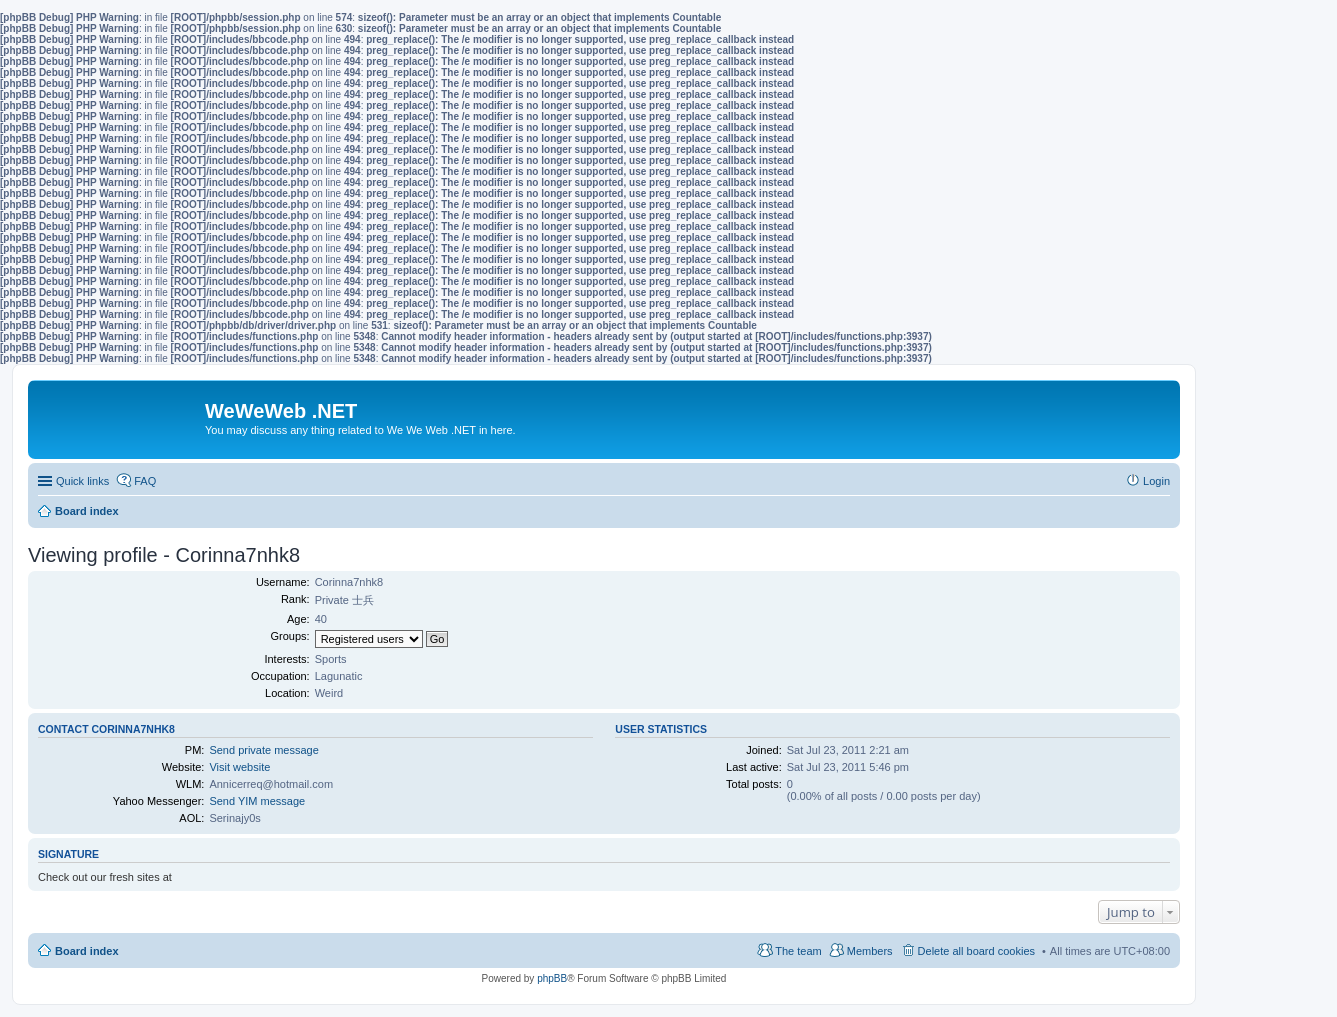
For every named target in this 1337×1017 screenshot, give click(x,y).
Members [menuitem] (870, 951)
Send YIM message (257, 801)
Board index (87, 951)
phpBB (552, 978)
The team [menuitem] (798, 951)
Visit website (239, 767)
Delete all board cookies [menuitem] (976, 951)
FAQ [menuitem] (145, 481)
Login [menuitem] (1156, 481)
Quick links (82, 481)
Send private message (263, 750)
